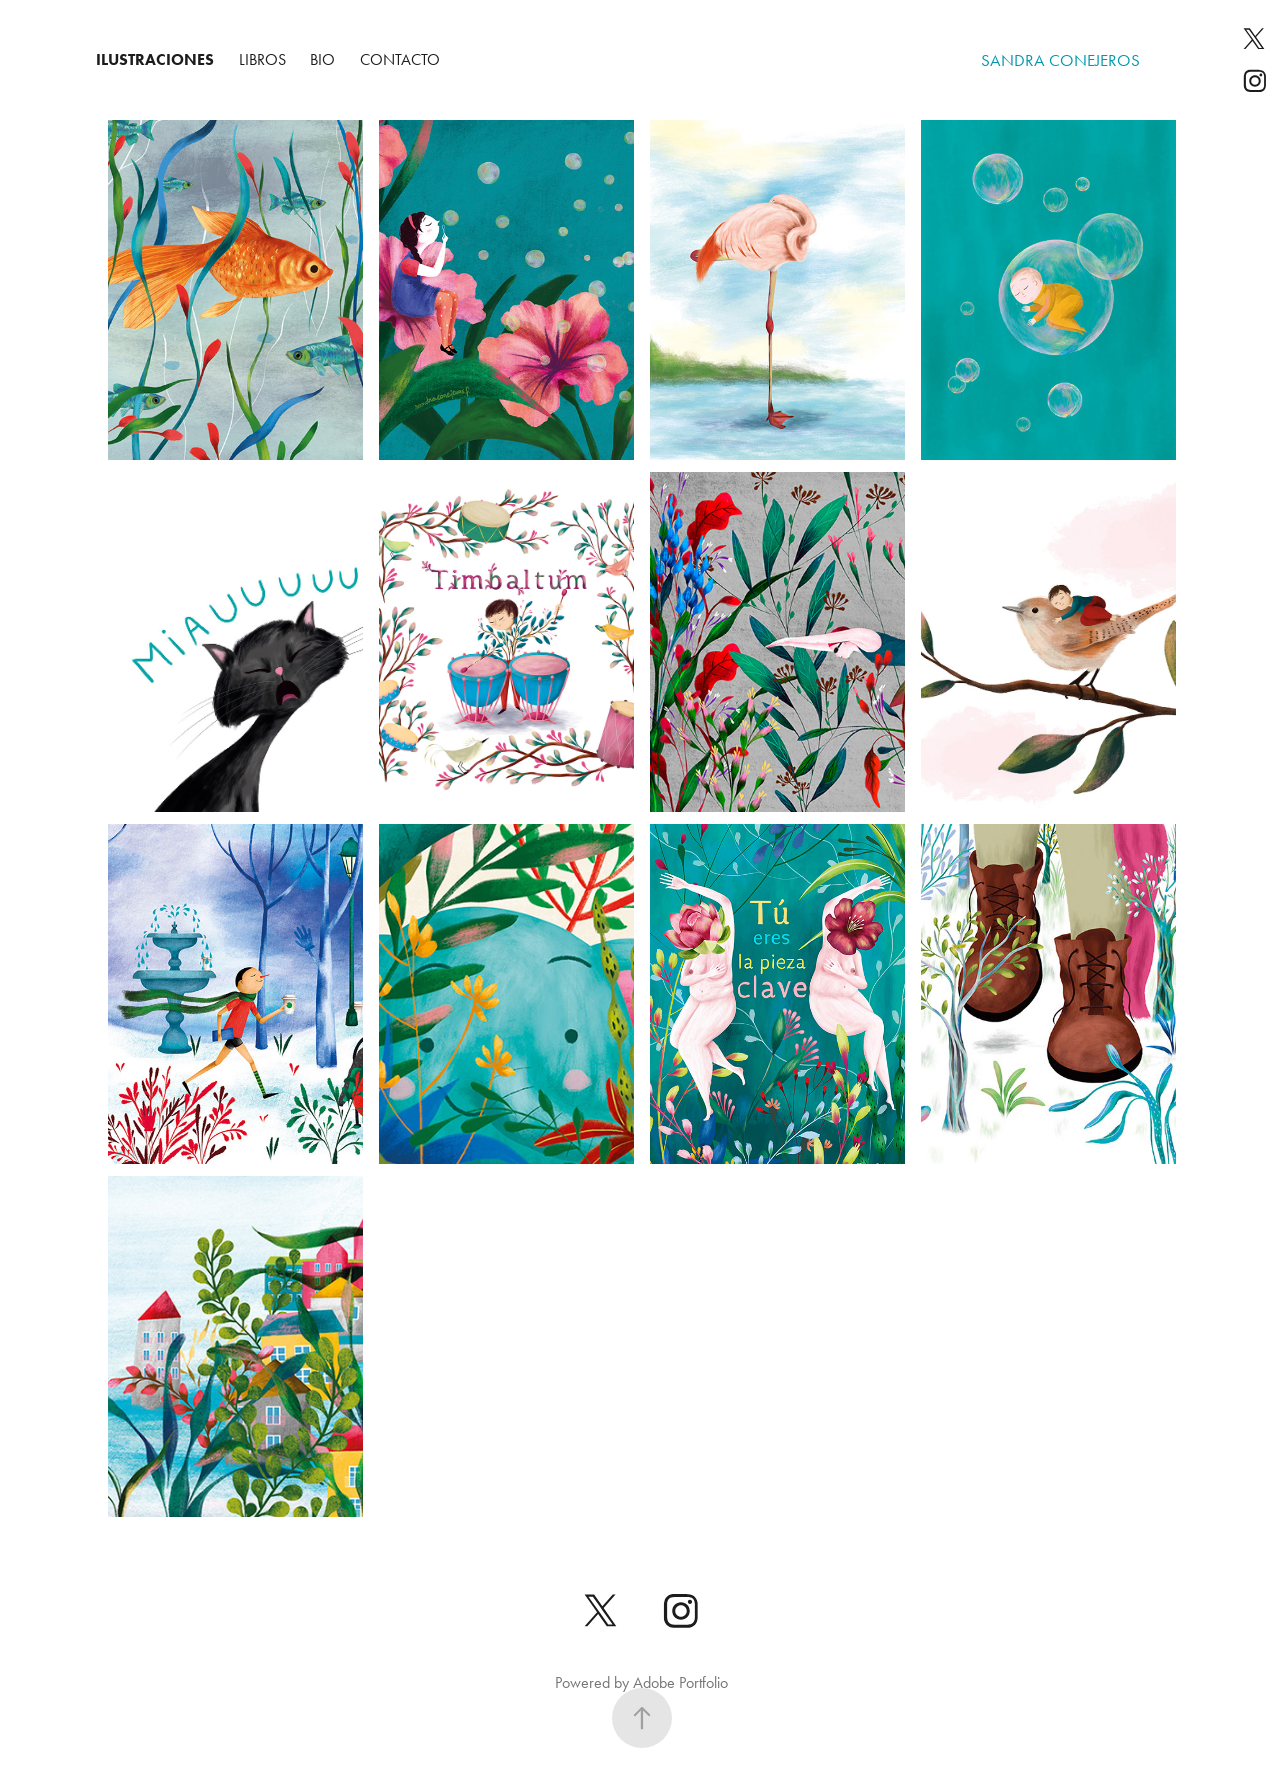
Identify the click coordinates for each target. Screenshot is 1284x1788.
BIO (322, 59)
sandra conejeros (1060, 60)
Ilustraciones (155, 59)
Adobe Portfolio (680, 1682)
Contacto (400, 59)
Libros (262, 59)
